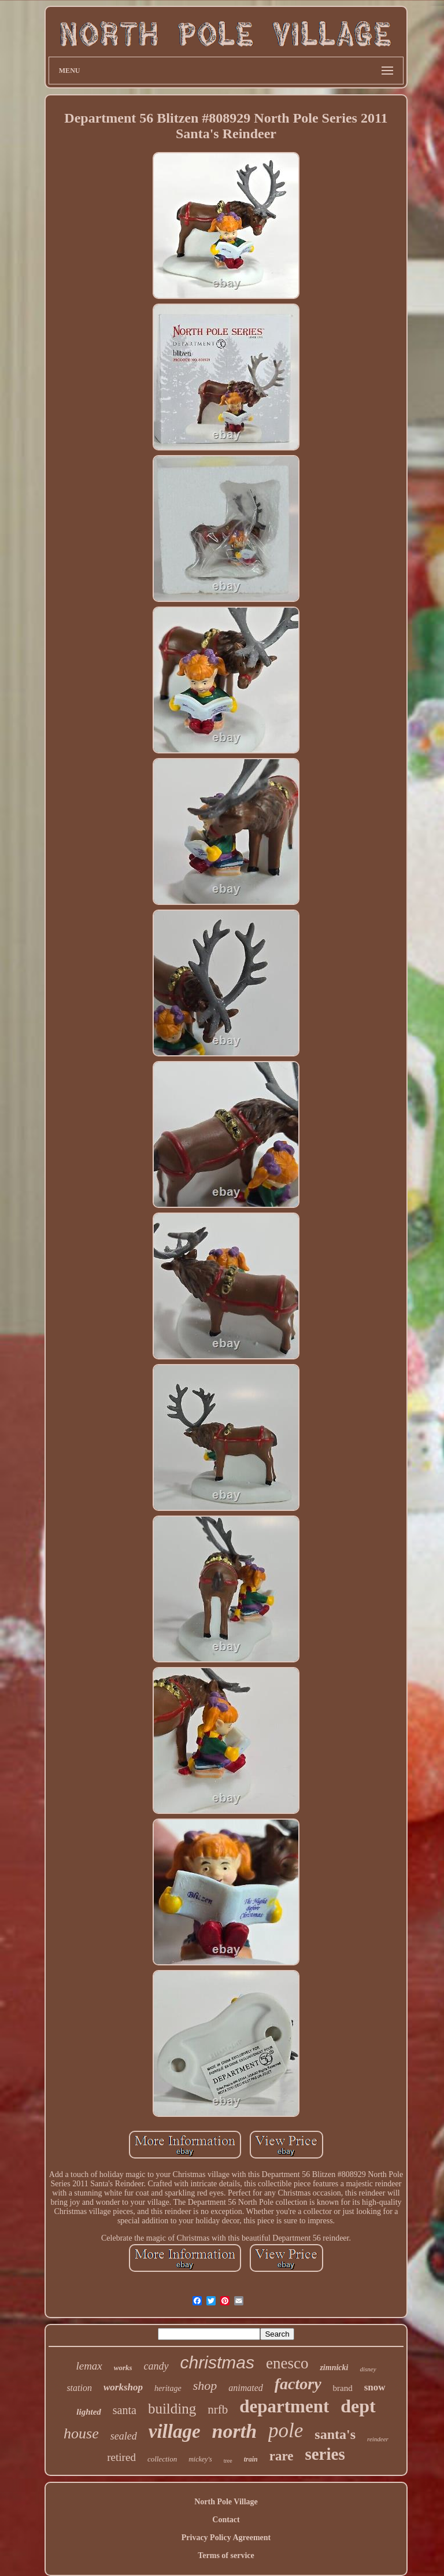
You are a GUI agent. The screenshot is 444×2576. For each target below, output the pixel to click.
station (79, 2388)
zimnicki (334, 2367)
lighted (88, 2411)
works (123, 2367)
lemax (89, 2366)
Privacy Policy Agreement (226, 2537)
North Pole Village (226, 2501)
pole (285, 2430)
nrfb (218, 2409)
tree (228, 2460)
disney (368, 2369)
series (325, 2454)
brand (343, 2388)
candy (156, 2366)
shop (205, 2385)
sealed (123, 2436)
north (234, 2431)
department (284, 2406)
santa (124, 2410)
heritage (168, 2388)
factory (298, 2384)
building (172, 2408)
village (175, 2431)
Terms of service (226, 2555)
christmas (217, 2362)
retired (121, 2457)
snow (375, 2387)
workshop (123, 2387)
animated (245, 2388)
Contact (225, 2519)
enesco (287, 2363)
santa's (335, 2434)
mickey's (200, 2459)
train (251, 2459)
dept (358, 2406)
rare (281, 2456)
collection (162, 2459)
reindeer (377, 2438)
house (81, 2433)
